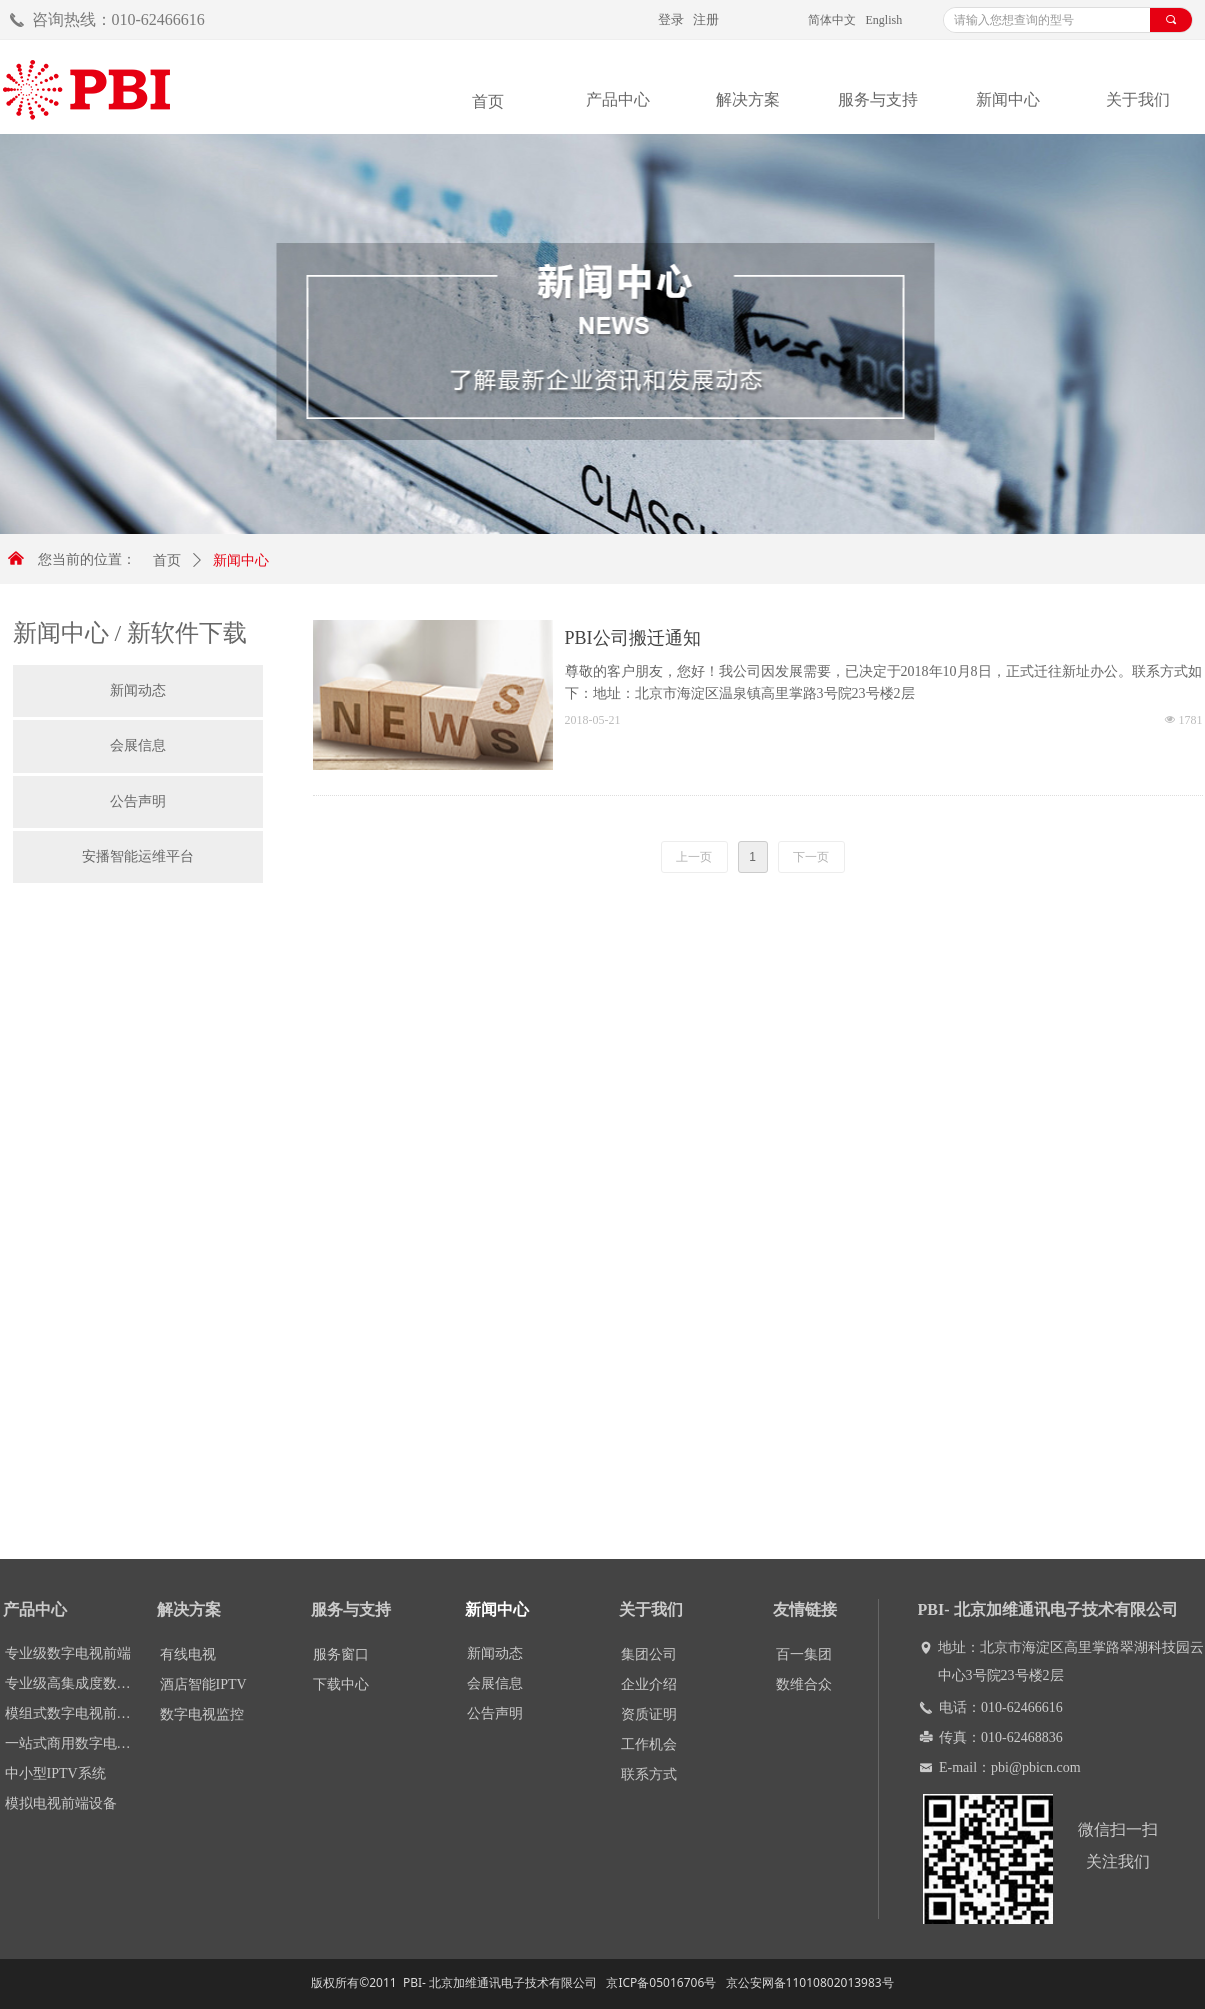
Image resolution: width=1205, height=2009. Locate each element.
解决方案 (748, 99)
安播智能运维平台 (138, 856)
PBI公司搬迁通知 (633, 638)
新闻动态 (138, 690)
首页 (167, 560)
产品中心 (618, 99)
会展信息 (138, 745)
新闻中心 (1008, 99)
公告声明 (138, 801)
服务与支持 (878, 99)
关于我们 (1138, 99)
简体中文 (832, 20)
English (884, 20)
